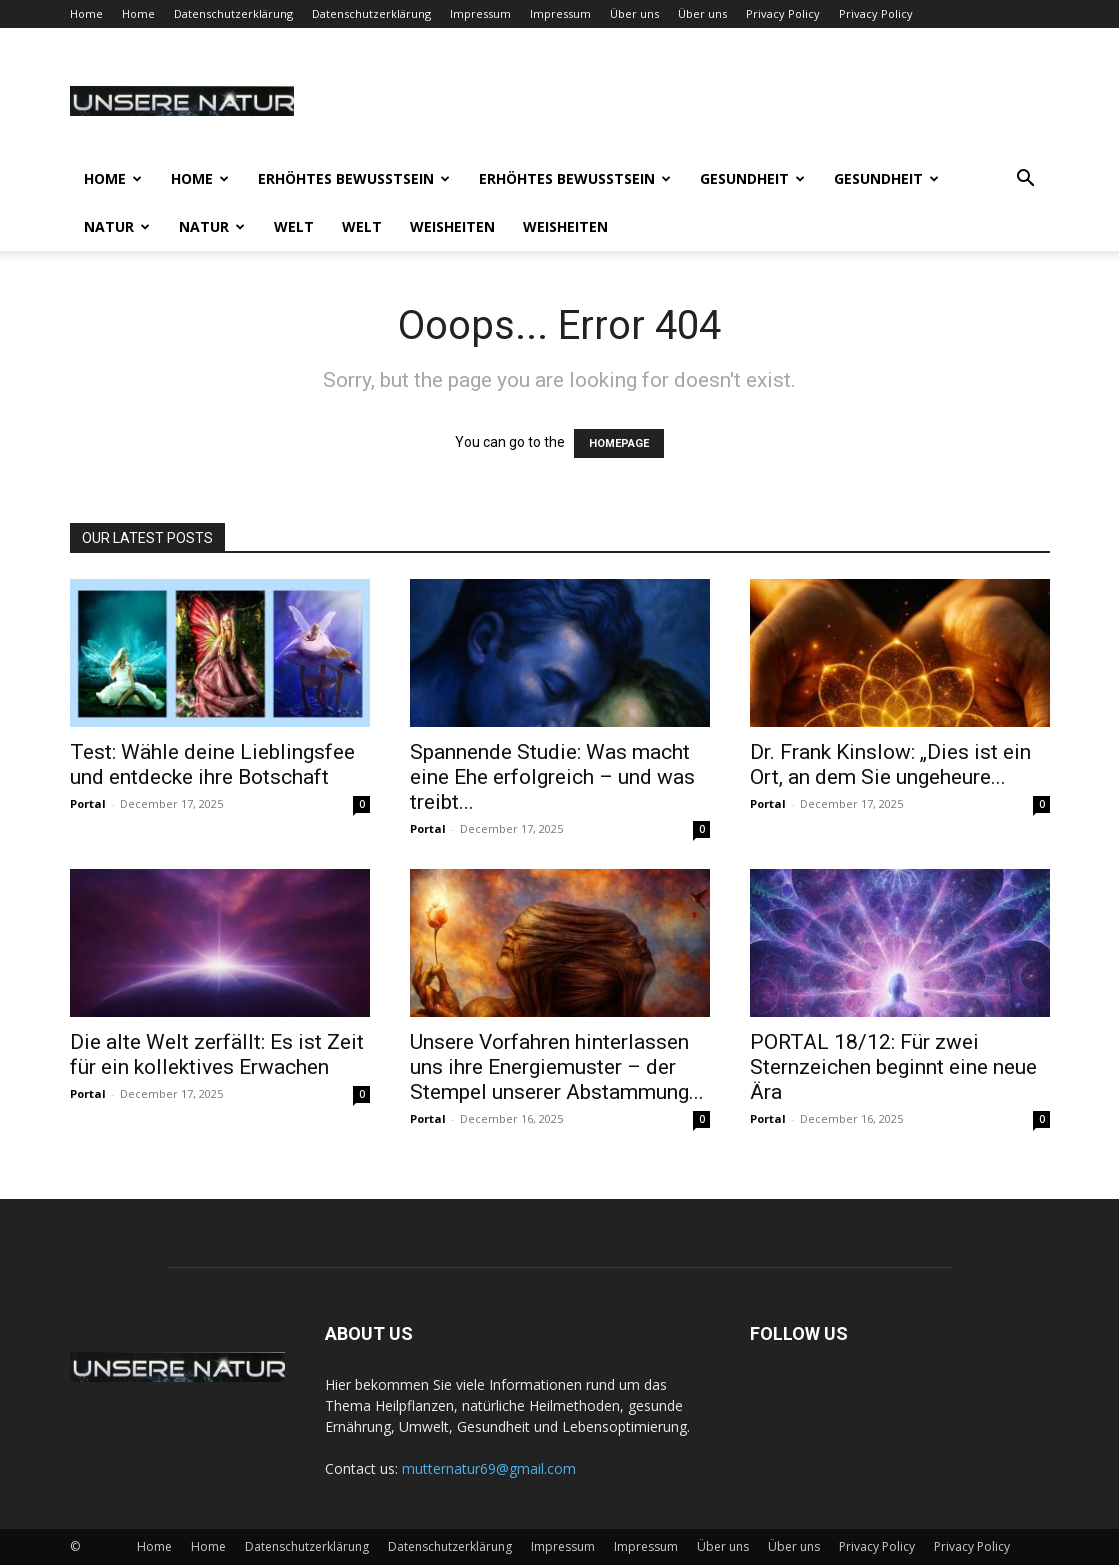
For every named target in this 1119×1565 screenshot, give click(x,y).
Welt (294, 226)
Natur (117, 226)
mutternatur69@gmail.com (489, 1468)
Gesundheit (752, 178)
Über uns (634, 13)
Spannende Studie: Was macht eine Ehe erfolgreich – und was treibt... (552, 777)
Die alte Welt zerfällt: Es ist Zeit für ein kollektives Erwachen (217, 1054)
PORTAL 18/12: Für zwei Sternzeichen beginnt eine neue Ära (893, 1067)
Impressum (480, 13)
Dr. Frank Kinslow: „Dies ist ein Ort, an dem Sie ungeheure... (890, 764)
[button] (1026, 180)
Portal (88, 803)
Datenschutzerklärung (233, 13)
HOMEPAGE (619, 443)
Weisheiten (452, 226)
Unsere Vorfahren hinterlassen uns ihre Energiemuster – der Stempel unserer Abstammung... (557, 1067)
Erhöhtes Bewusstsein (354, 178)
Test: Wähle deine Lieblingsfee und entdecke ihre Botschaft (212, 764)
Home (86, 13)
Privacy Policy (783, 13)
